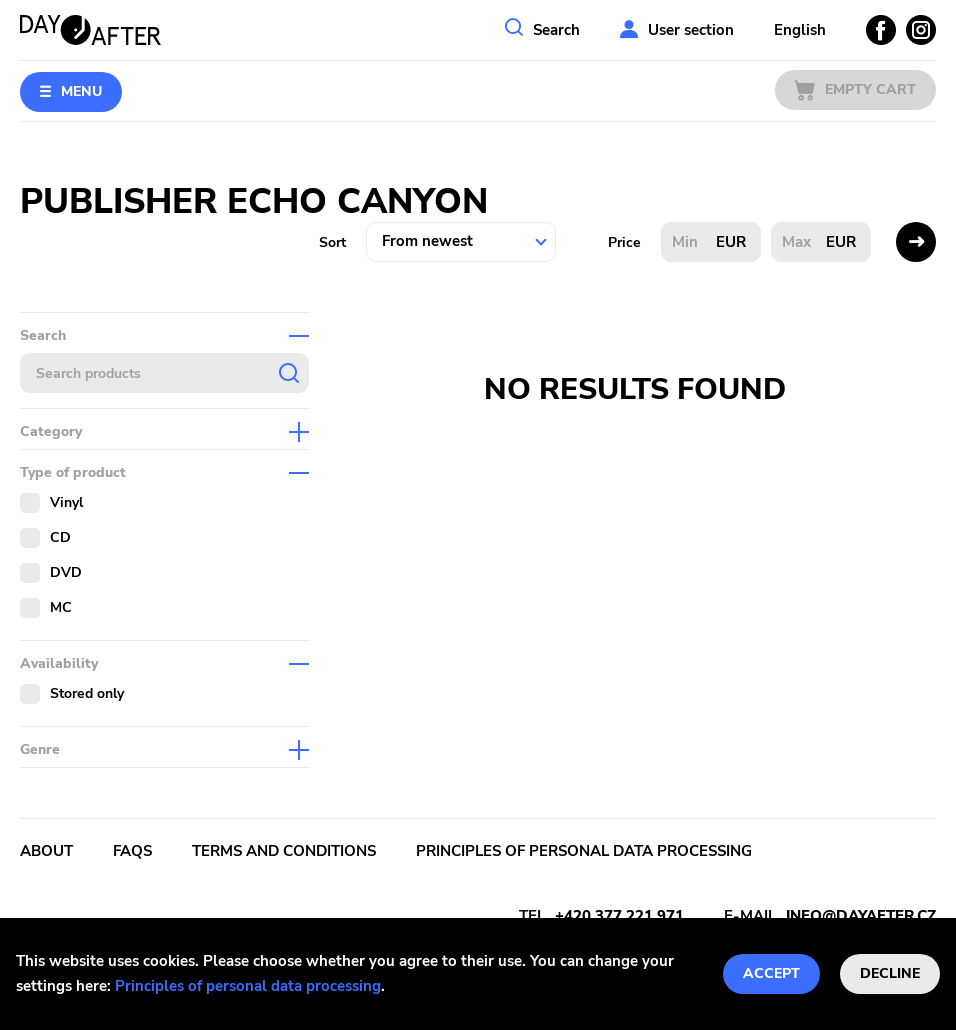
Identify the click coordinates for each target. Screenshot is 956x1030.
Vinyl (66, 502)
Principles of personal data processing (248, 986)
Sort (332, 242)
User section (691, 30)
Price (624, 242)
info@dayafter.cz (861, 916)
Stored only (87, 693)
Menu (81, 91)
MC (61, 607)
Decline (890, 973)
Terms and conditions (284, 851)
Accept (771, 973)
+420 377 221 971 (619, 916)
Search (556, 30)
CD (60, 537)
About (46, 851)
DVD (66, 572)
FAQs (132, 851)
